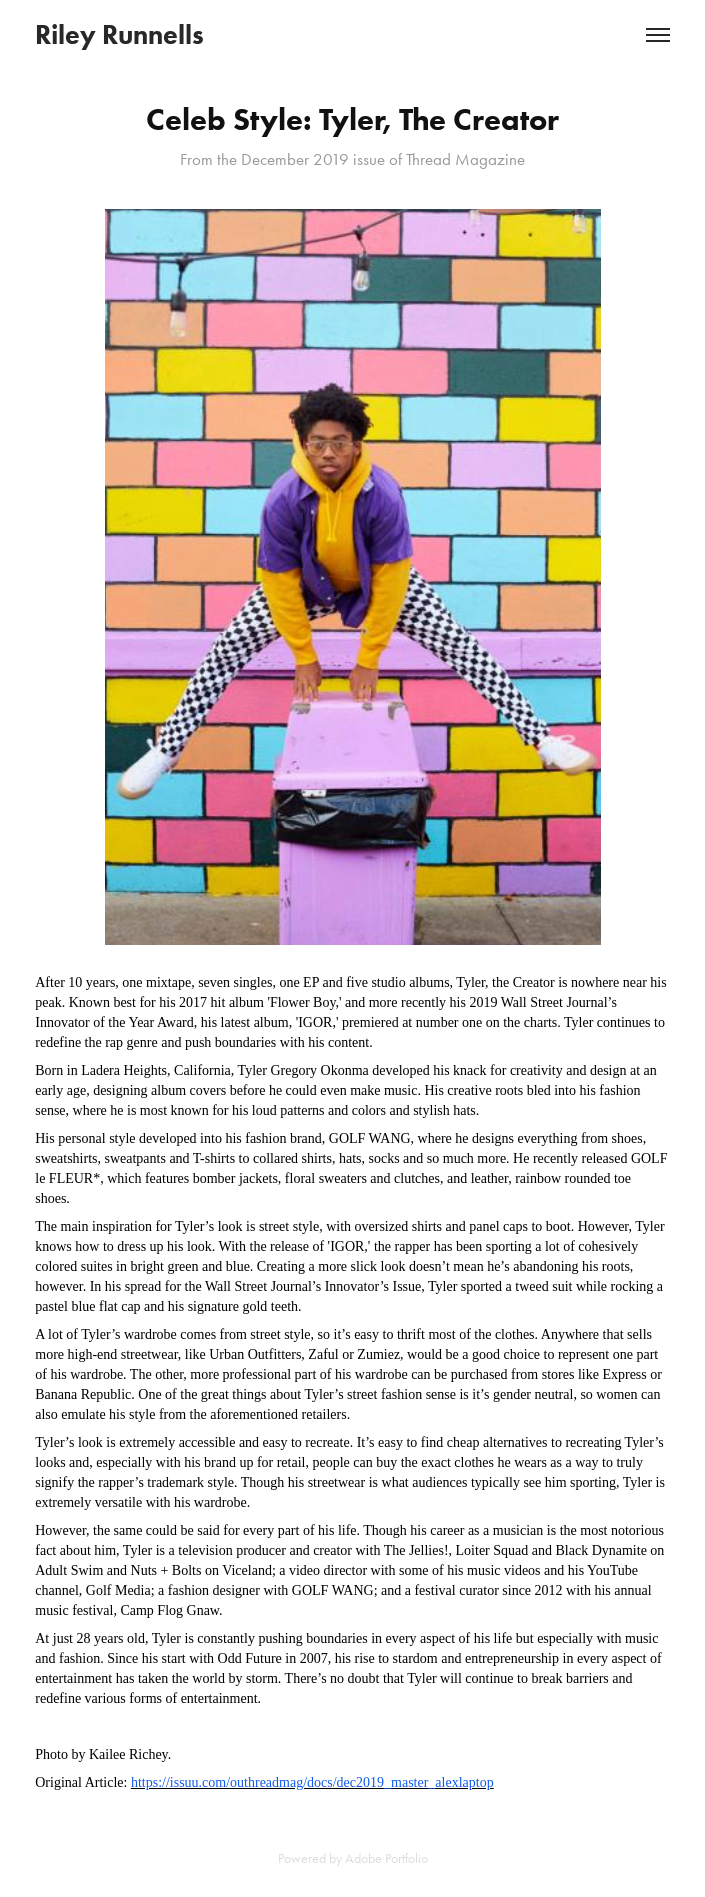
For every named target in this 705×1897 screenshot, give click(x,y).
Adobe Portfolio (386, 1858)
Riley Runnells (119, 34)
